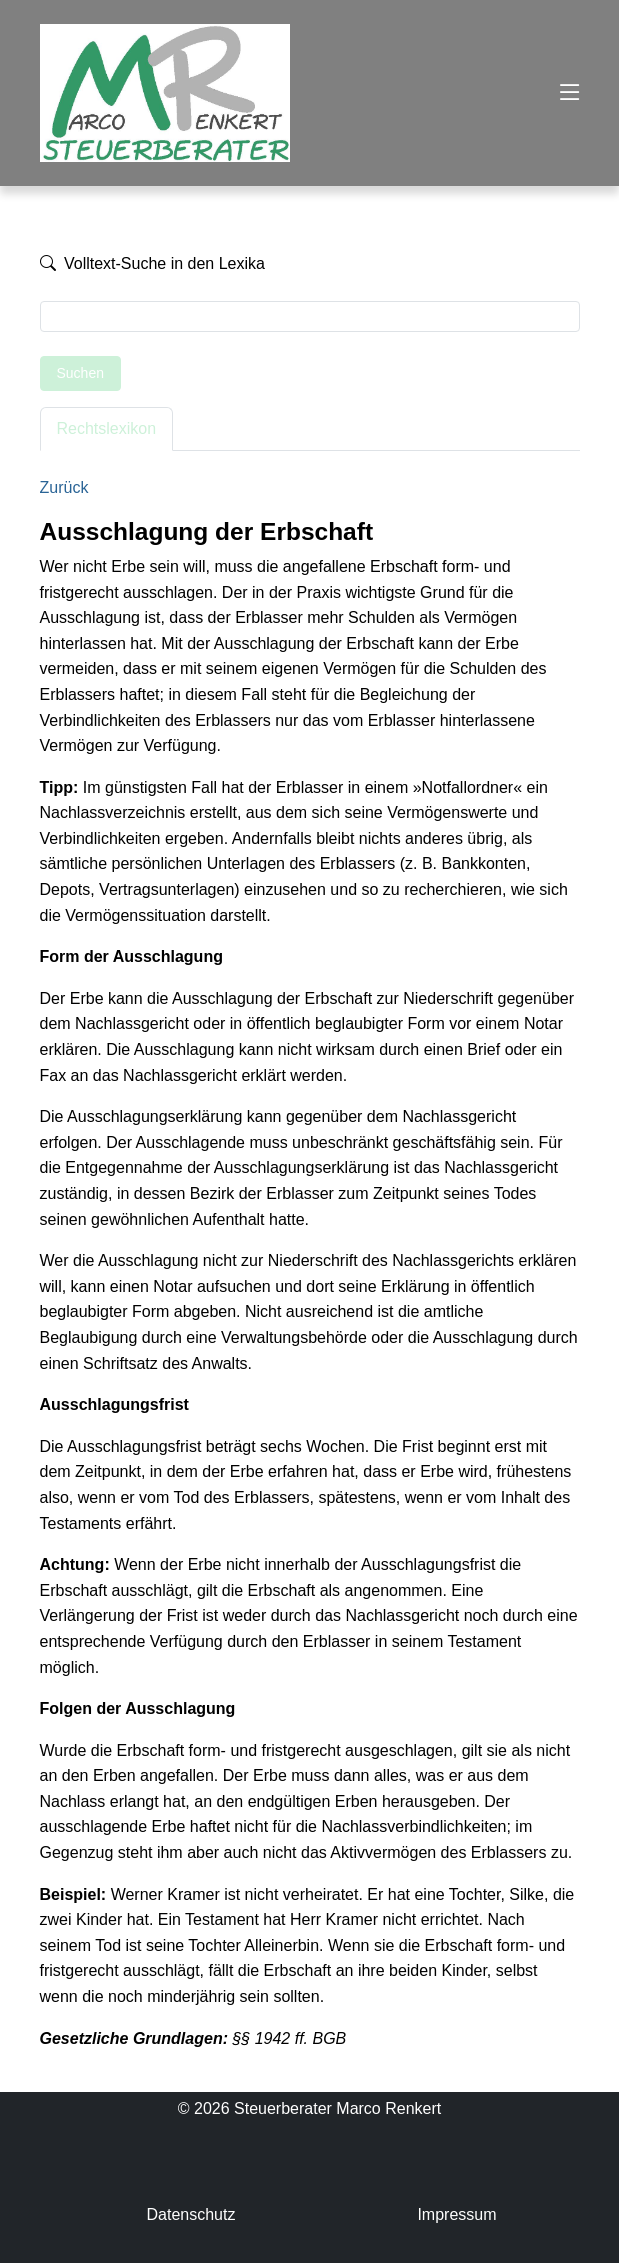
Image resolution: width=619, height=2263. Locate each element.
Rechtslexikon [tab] (107, 428)
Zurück (64, 487)
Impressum (456, 2214)
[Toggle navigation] (570, 93)
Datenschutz (190, 2214)
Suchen (80, 373)
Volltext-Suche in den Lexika (152, 263)
